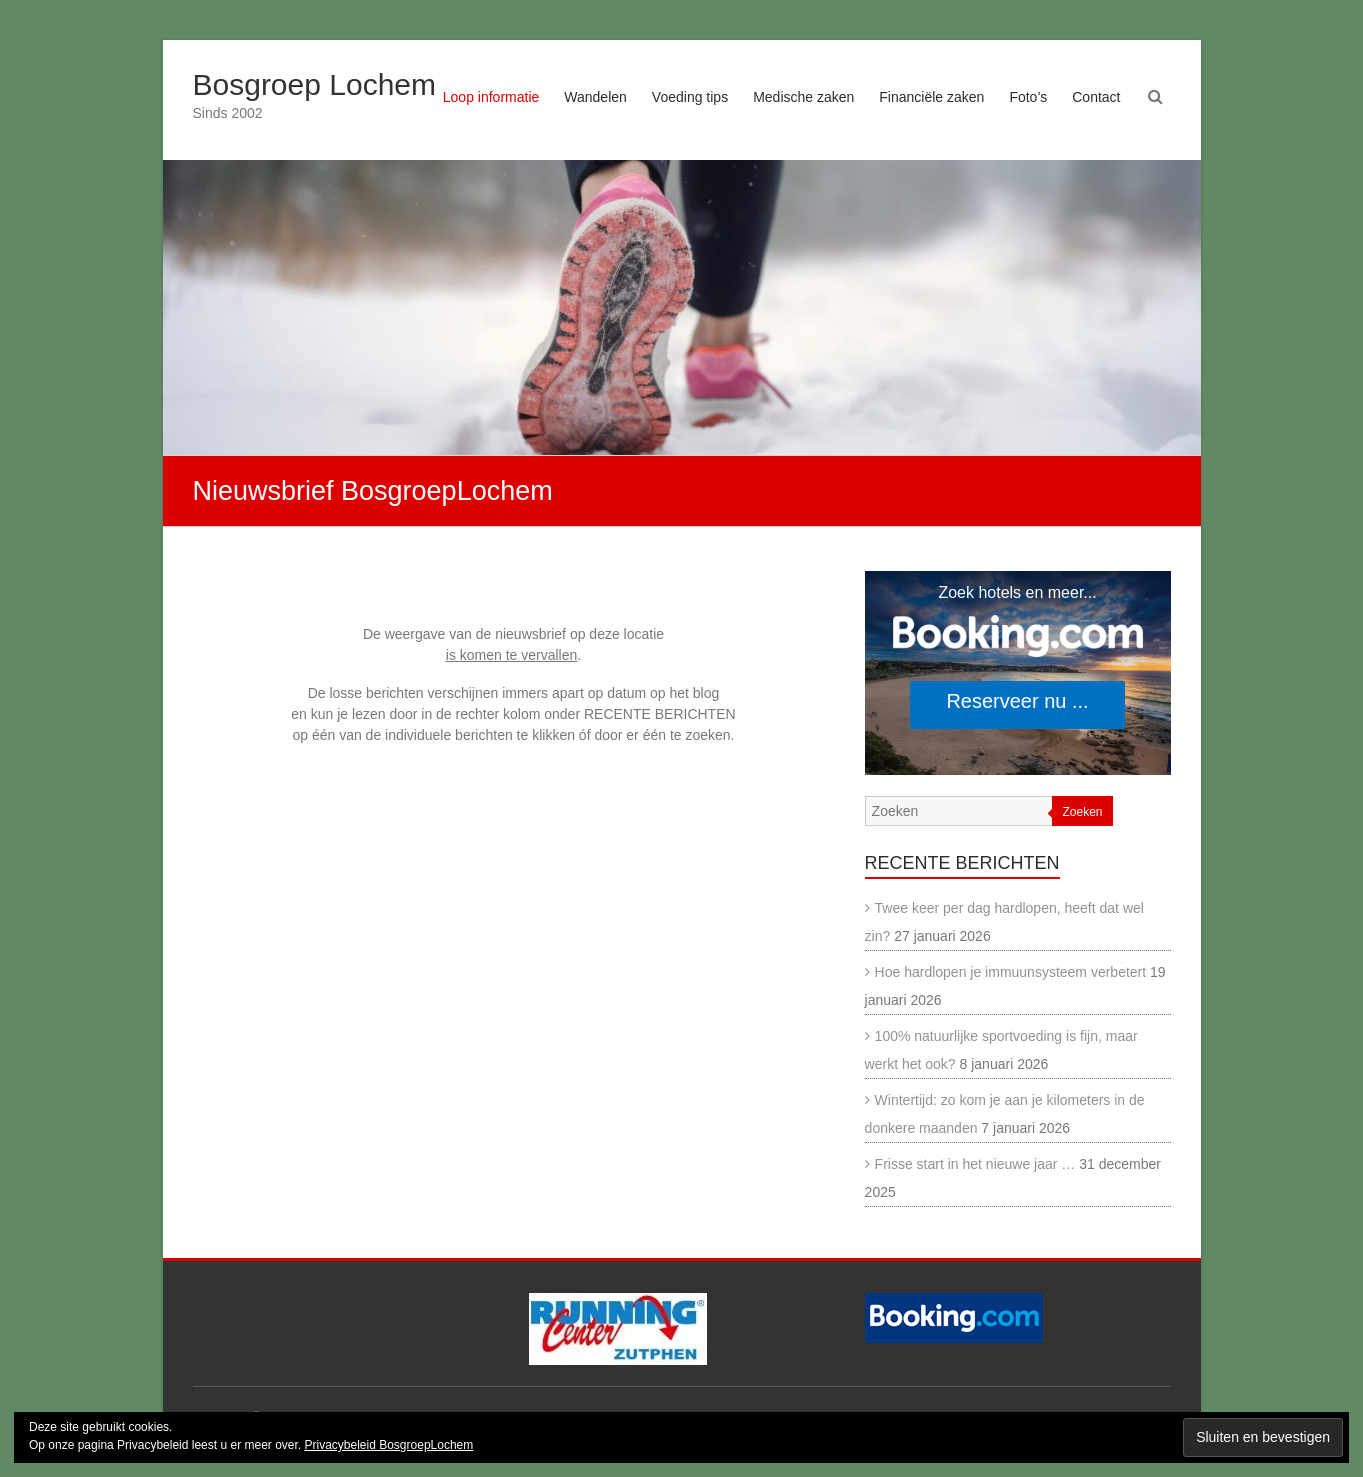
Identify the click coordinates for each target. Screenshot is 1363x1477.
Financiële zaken (931, 97)
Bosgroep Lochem (315, 84)
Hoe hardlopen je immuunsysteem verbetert (1011, 972)
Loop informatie (491, 97)
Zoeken (1082, 812)
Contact (1096, 97)
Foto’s (1028, 97)
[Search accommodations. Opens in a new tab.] (1018, 673)
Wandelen (595, 97)
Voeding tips (690, 97)
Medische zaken (803, 97)
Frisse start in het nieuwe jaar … (975, 1164)
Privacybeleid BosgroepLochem (388, 1445)
